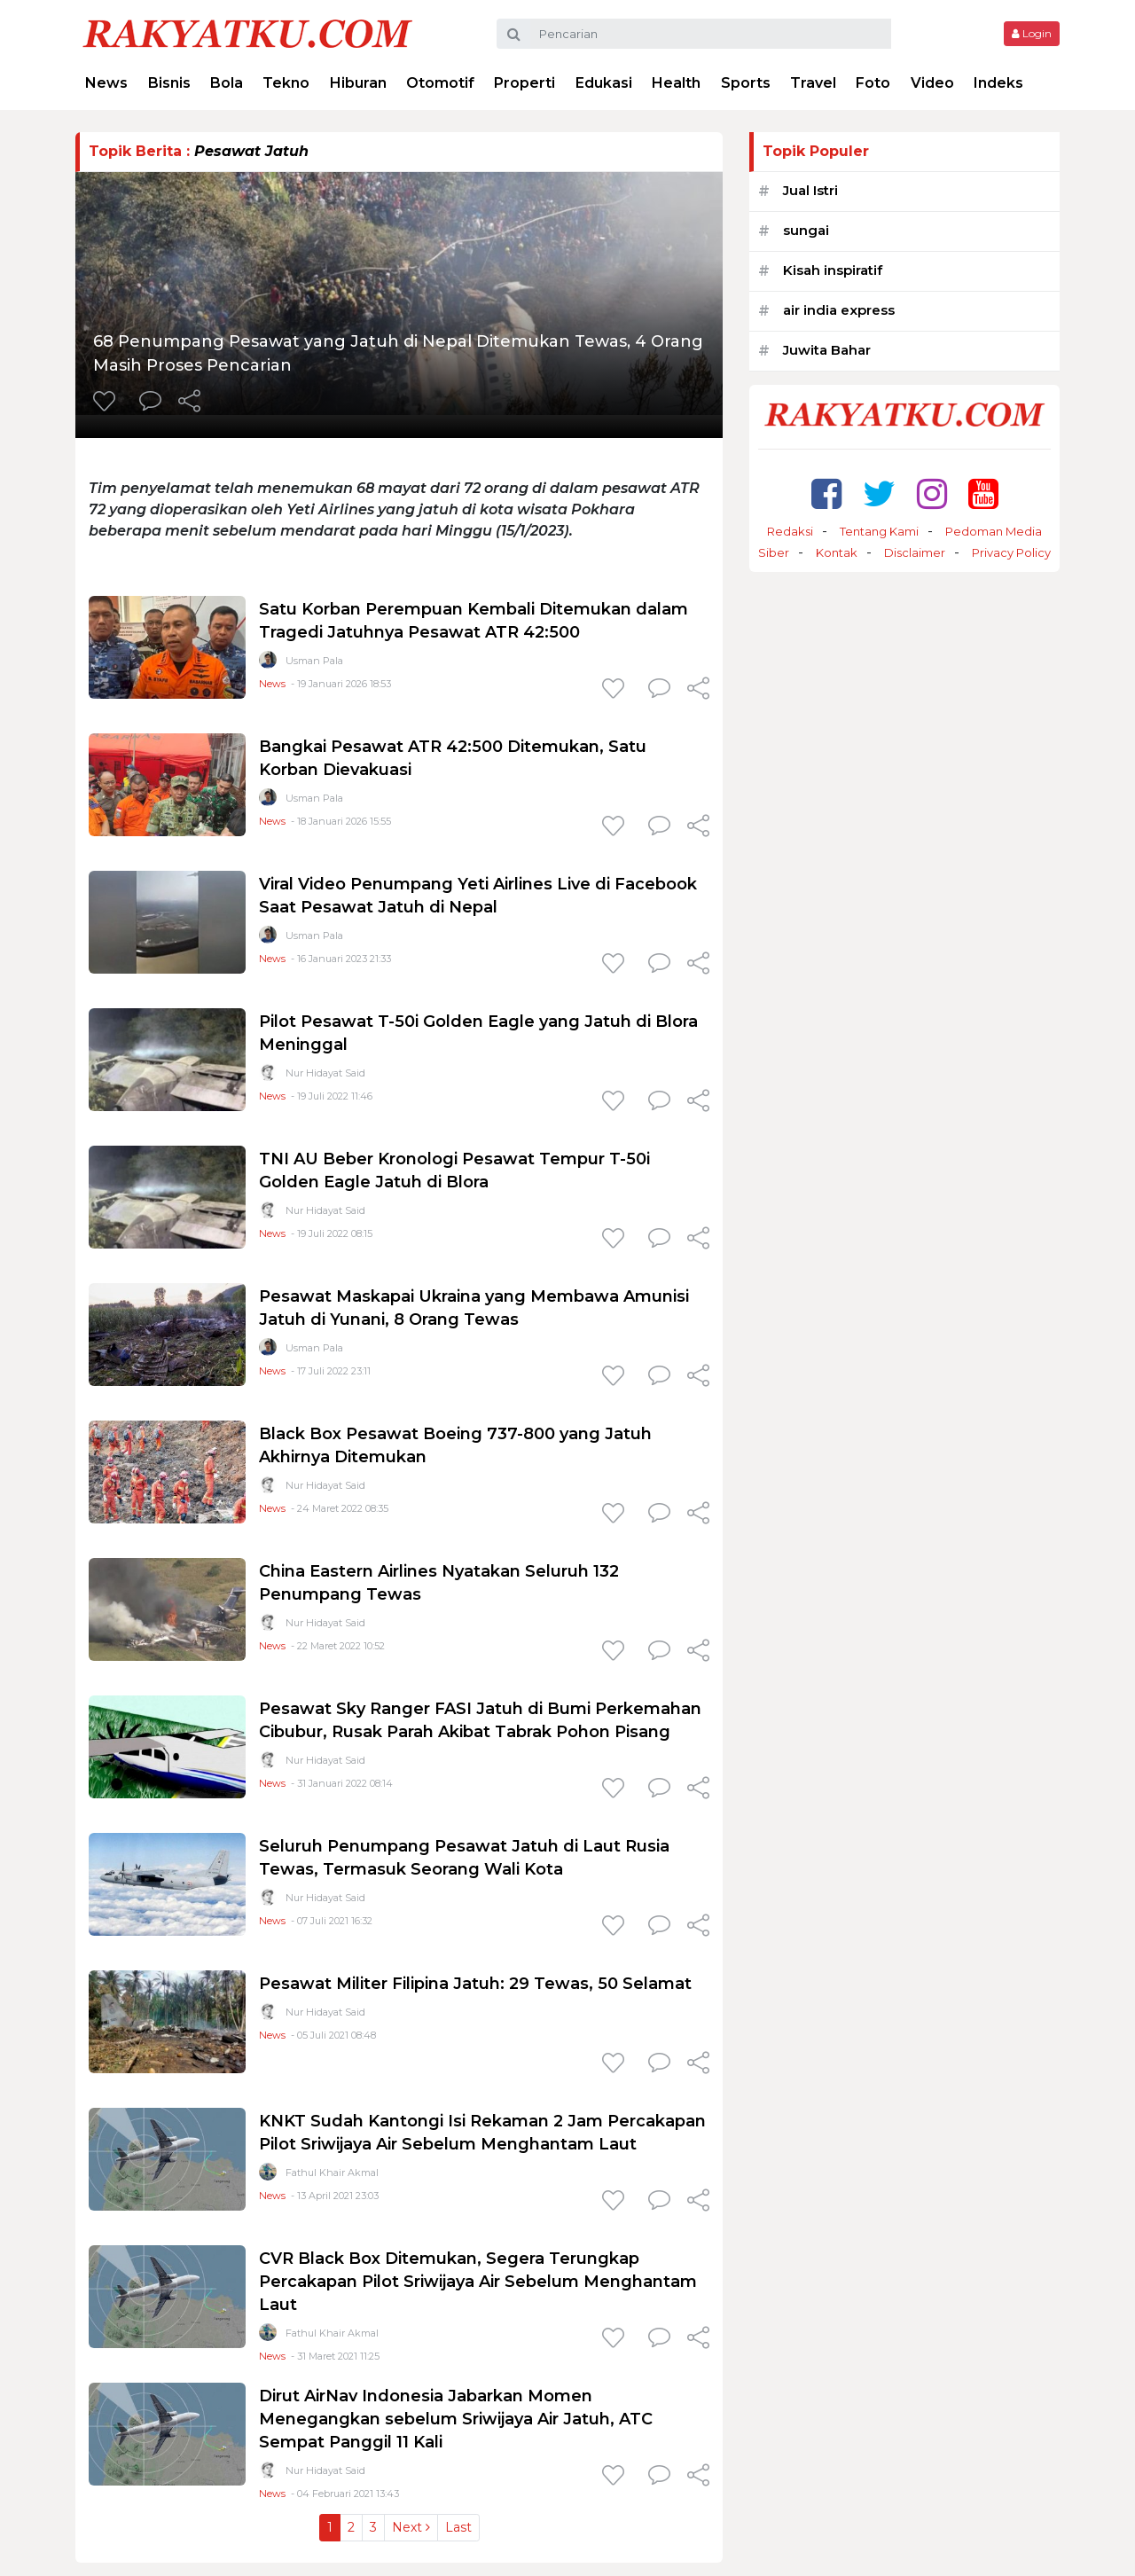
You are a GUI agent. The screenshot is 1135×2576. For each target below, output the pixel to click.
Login (1032, 33)
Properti (524, 82)
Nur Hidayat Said (325, 1073)
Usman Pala (314, 660)
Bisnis (169, 82)
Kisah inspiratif (832, 270)
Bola (226, 82)
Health (676, 82)
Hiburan (358, 82)
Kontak (836, 552)
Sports (746, 82)
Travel (813, 82)
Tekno (285, 82)
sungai (806, 230)
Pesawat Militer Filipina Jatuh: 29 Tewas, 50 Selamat (475, 1983)
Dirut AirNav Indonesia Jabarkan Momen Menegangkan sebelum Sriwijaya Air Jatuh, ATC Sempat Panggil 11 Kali (456, 2419)
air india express (839, 309)
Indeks (998, 82)
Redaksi (790, 531)
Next (411, 2527)
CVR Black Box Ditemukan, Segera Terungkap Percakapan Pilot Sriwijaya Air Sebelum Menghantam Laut (478, 2281)
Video (932, 82)
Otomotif (440, 82)
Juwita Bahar (827, 349)
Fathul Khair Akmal (332, 2172)
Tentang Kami (879, 531)
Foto (873, 82)
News (106, 82)
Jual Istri (810, 190)
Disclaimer (914, 552)
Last (458, 2527)
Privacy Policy (1011, 552)
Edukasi (603, 82)
